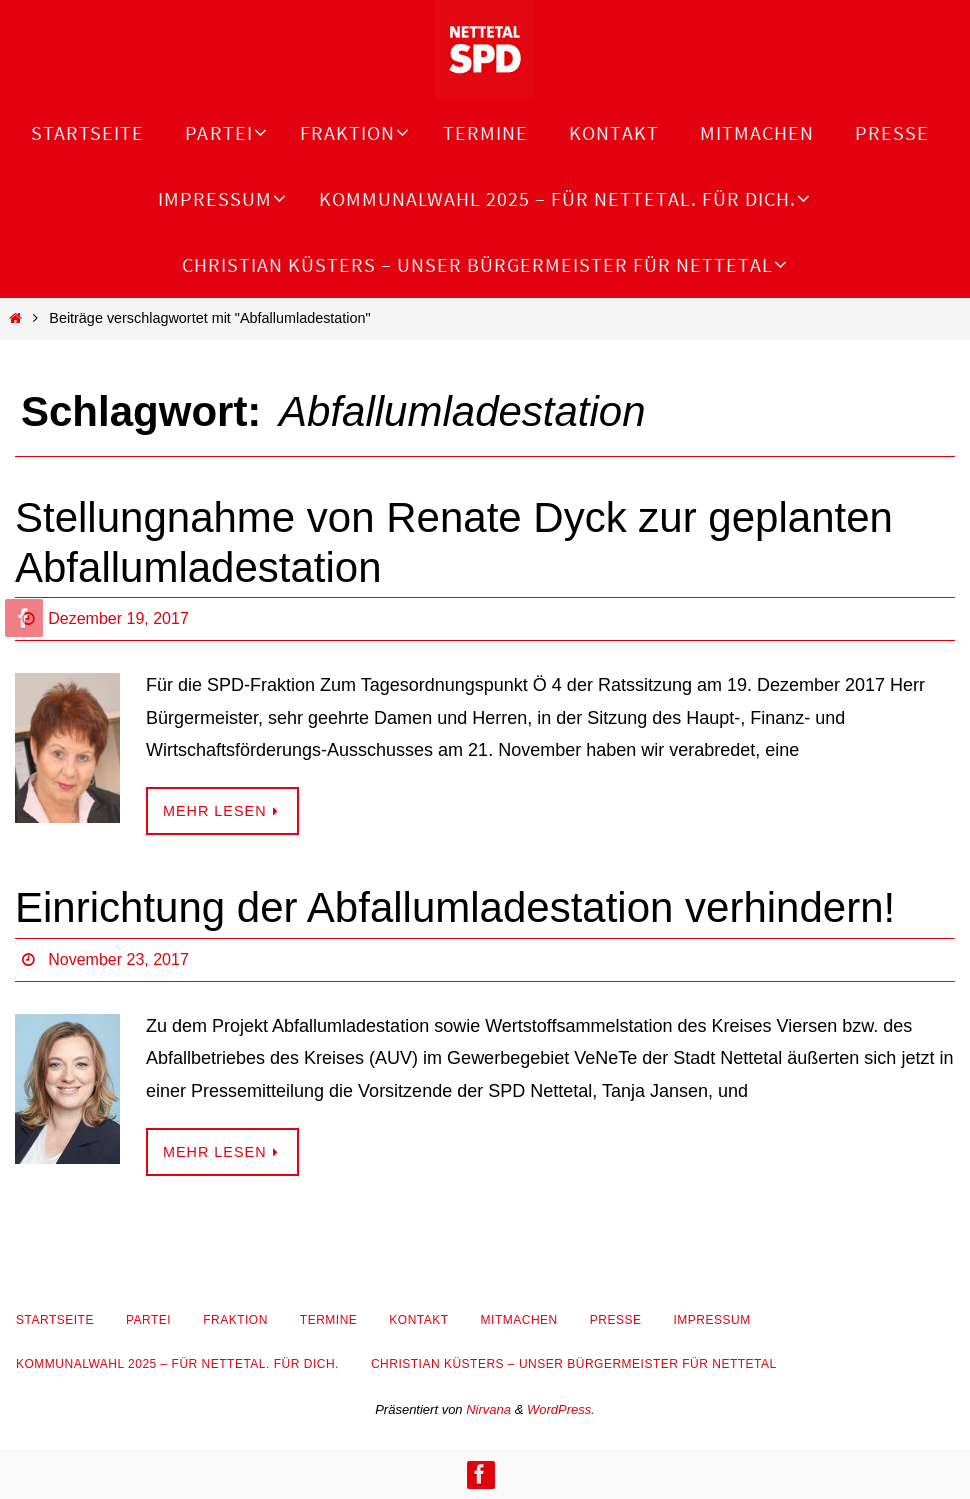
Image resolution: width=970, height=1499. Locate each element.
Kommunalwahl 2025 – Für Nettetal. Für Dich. (177, 1364)
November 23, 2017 (118, 959)
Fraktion (235, 1320)
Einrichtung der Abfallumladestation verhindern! (455, 907)
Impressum (711, 1320)
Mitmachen (519, 1320)
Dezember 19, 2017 (118, 618)
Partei (148, 1320)
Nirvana (488, 1409)
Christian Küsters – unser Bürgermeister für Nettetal (574, 1364)
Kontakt (418, 1320)
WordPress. (561, 1409)
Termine (329, 1320)
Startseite (55, 1320)
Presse (616, 1320)
